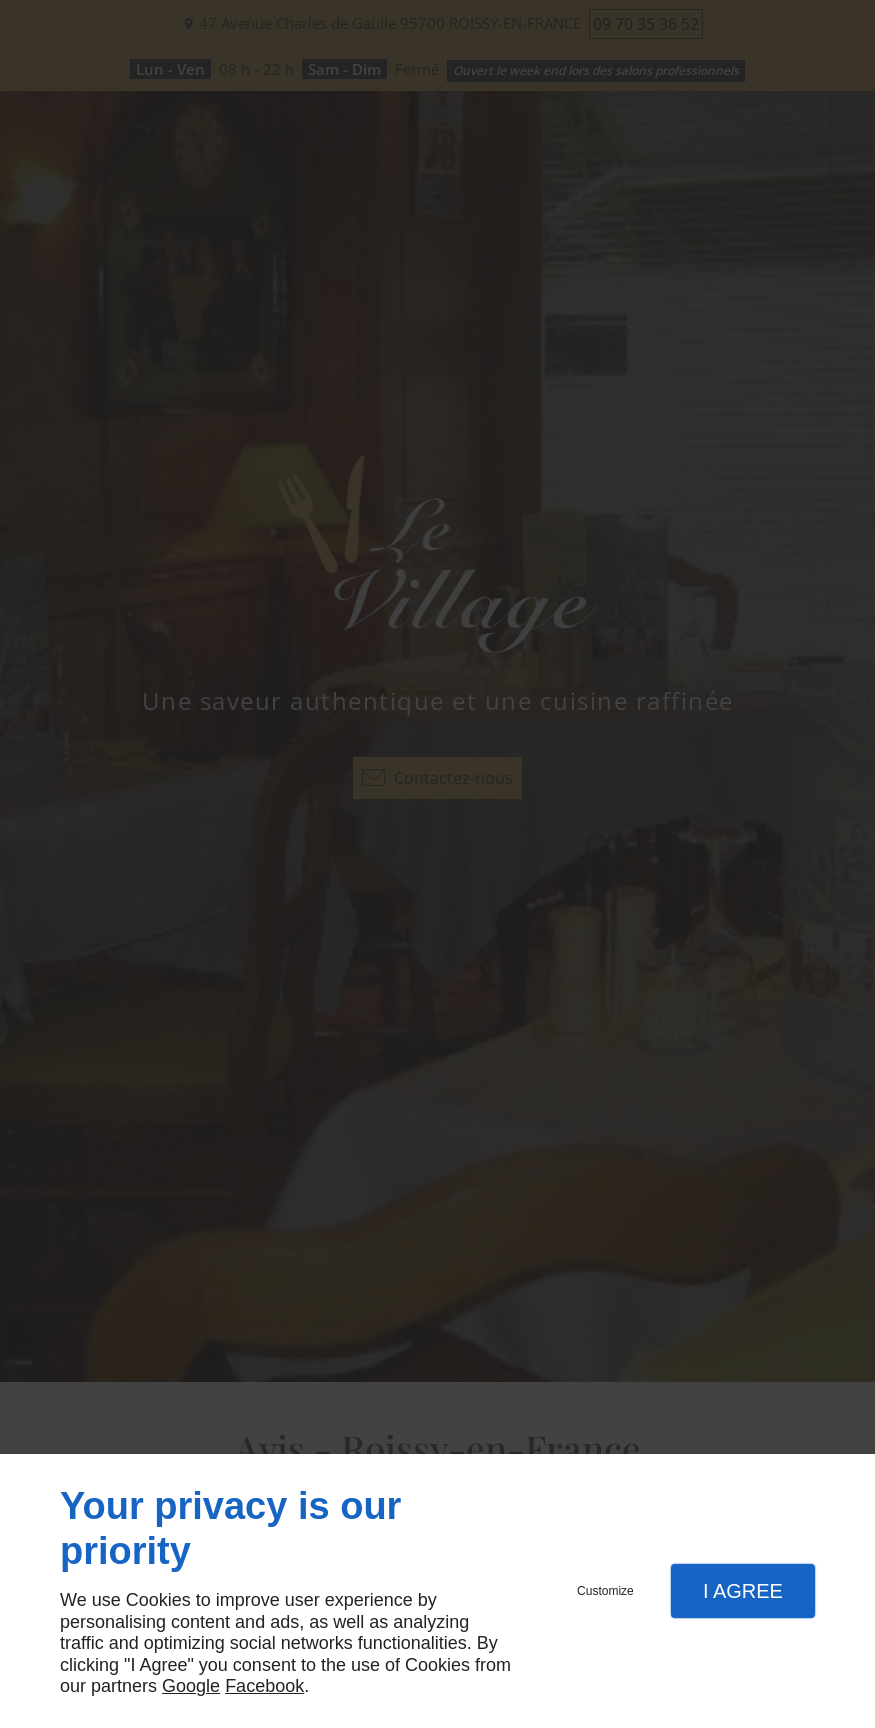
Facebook (264, 1686)
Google (191, 1686)
